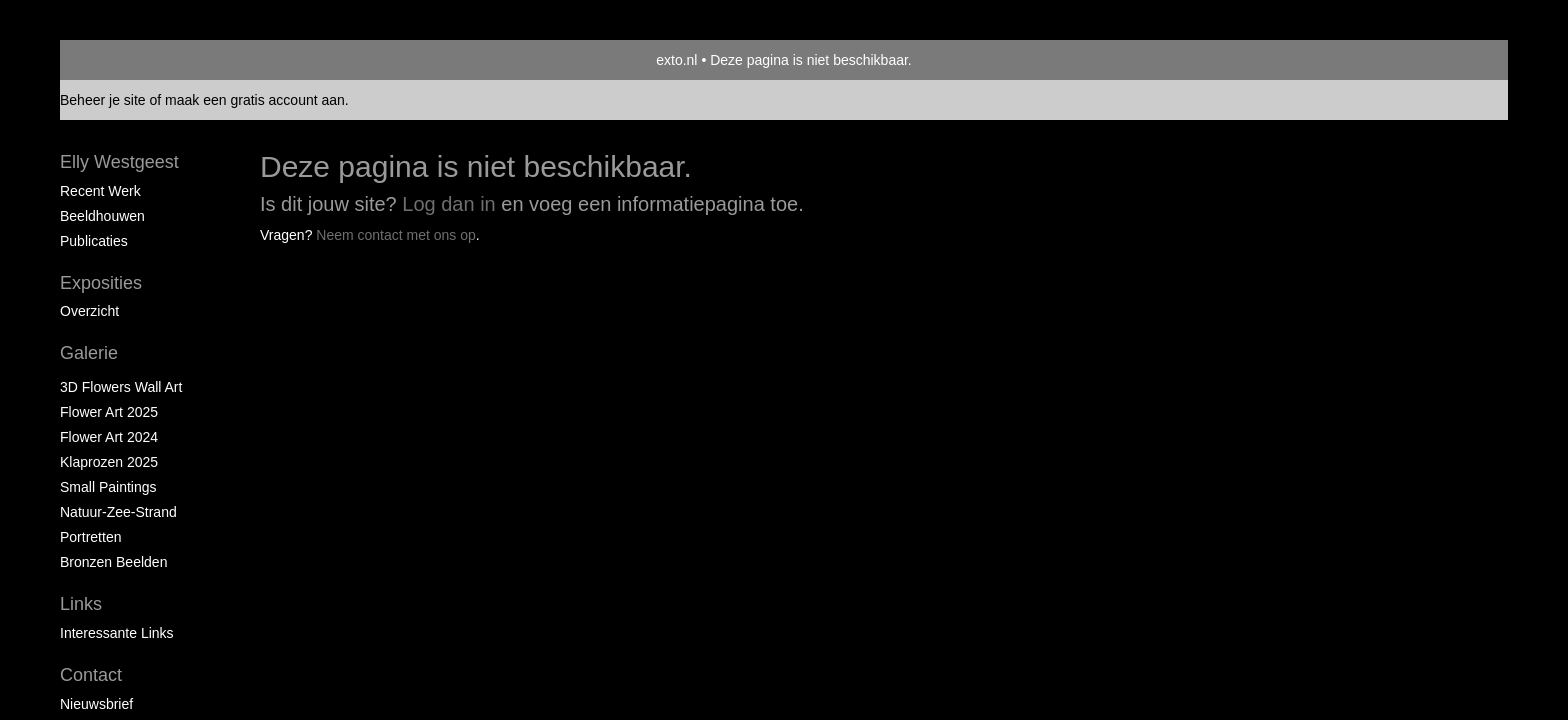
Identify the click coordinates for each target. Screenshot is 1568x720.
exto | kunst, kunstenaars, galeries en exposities (116, 60)
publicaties (94, 241)
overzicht (89, 311)
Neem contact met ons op (396, 235)
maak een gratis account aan (255, 100)
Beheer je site (103, 100)
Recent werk (100, 191)
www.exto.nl (252, 278)
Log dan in (448, 204)
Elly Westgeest (119, 162)
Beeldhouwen (102, 216)
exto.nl (676, 60)
